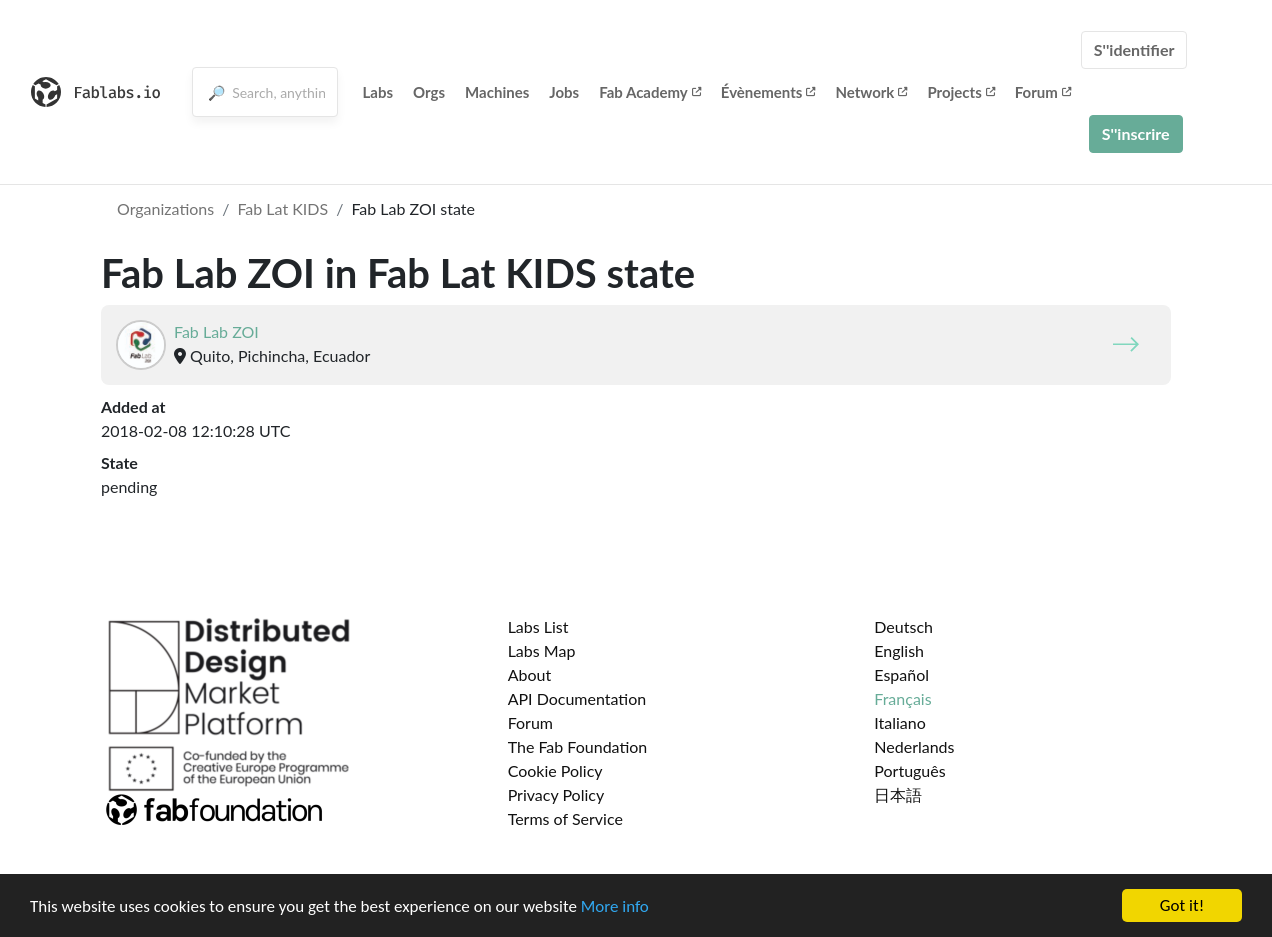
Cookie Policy (555, 770)
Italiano (900, 722)
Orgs (429, 92)
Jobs (564, 92)
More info (615, 906)
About (530, 674)
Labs (378, 92)
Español (901, 674)
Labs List (538, 626)
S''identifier (1134, 49)
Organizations (165, 208)
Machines (497, 92)
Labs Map (542, 650)
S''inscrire (1136, 133)
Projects (960, 92)
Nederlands (914, 746)
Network (871, 92)
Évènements (768, 92)
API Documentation (577, 698)
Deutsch (903, 626)
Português (909, 770)
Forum (1043, 92)
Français (902, 698)
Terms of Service (565, 818)
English (899, 650)
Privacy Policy (556, 794)
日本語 (898, 794)
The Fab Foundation (578, 746)
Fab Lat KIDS (282, 208)
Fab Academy (650, 92)
